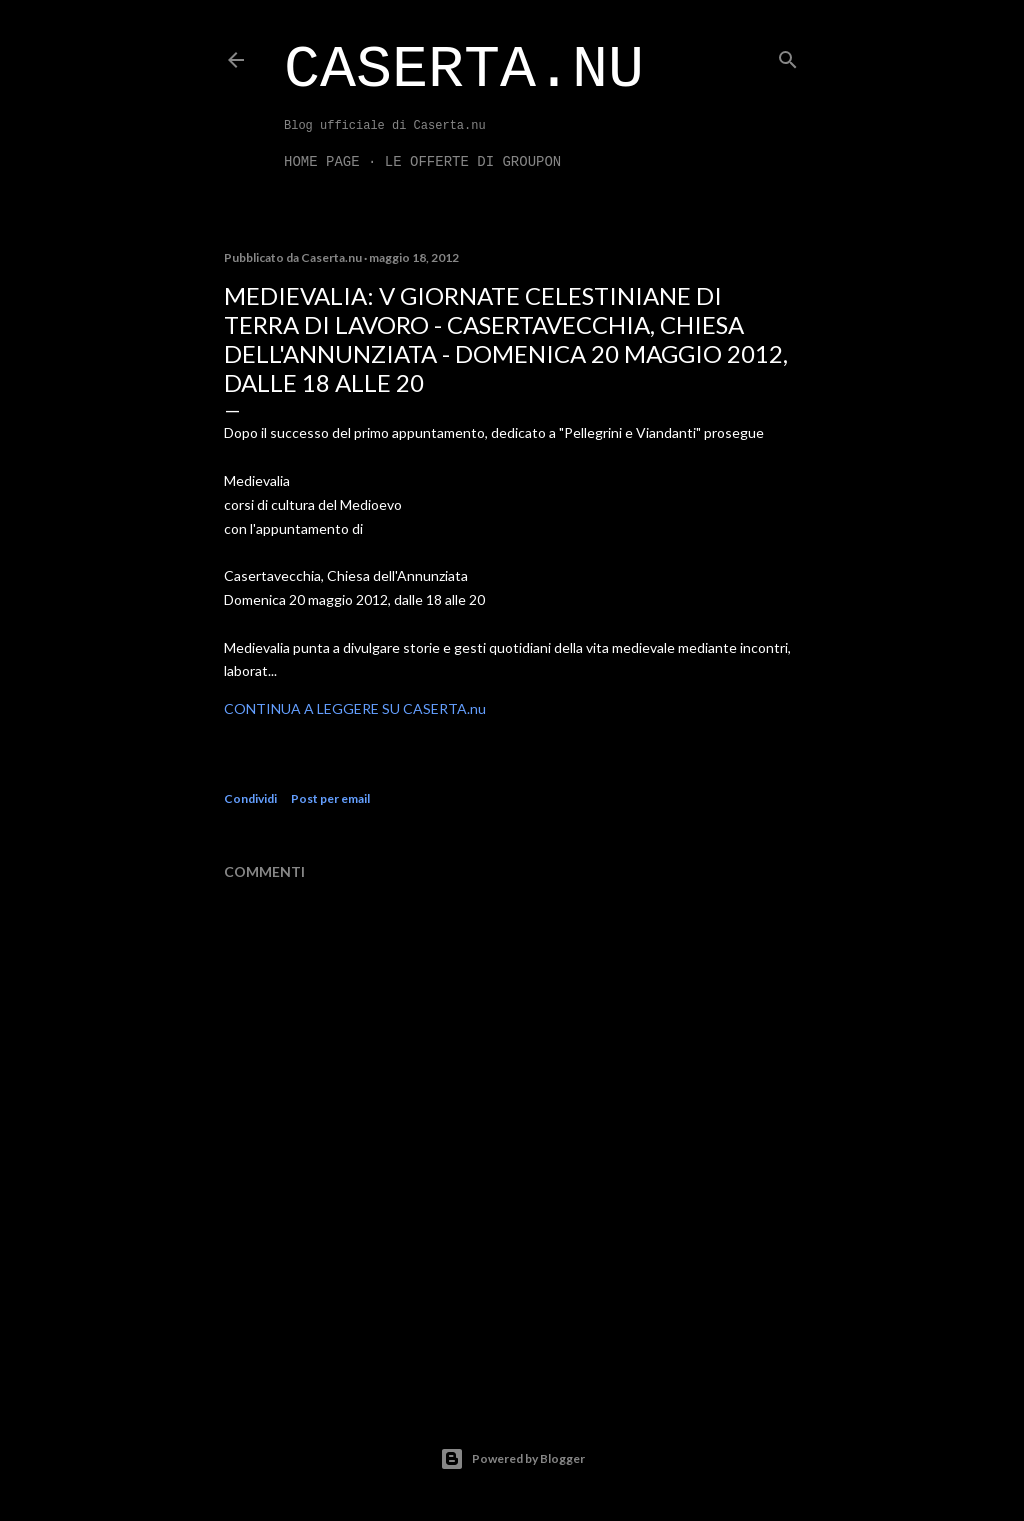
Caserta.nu (464, 70)
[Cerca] (788, 55)
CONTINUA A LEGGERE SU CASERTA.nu (355, 708)
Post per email (330, 798)
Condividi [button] (250, 798)
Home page (322, 162)
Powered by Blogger (512, 1459)
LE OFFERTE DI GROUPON (473, 162)
